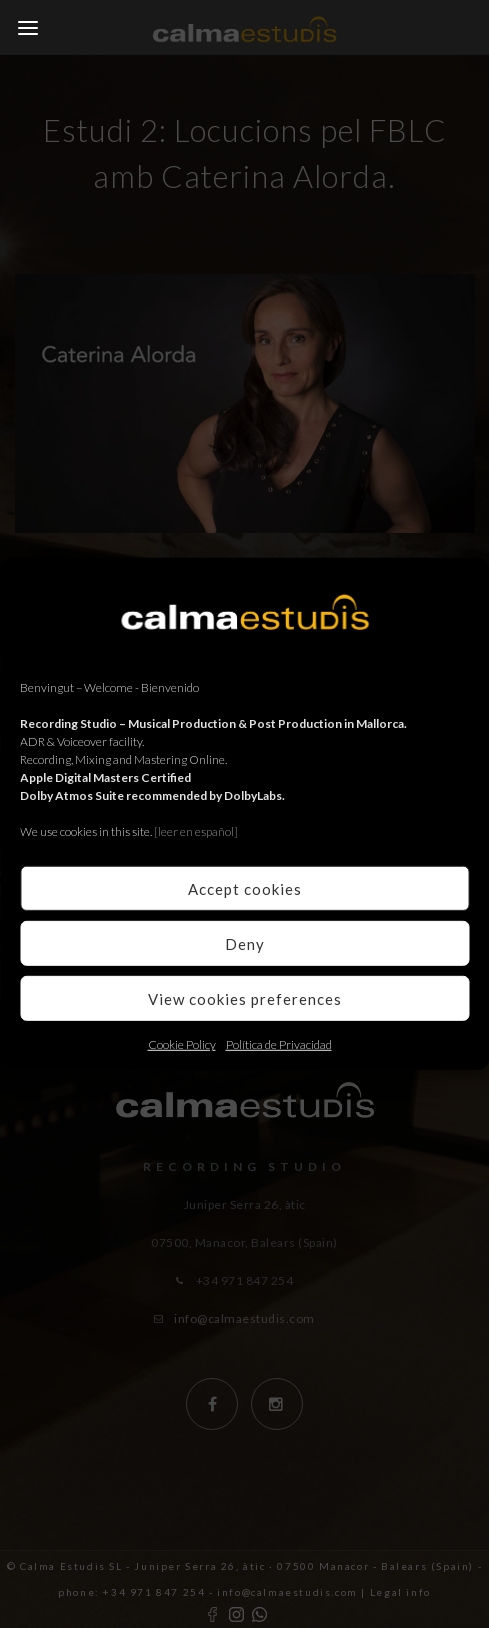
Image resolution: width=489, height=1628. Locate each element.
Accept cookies (245, 888)
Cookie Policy (182, 1044)
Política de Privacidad (279, 1044)
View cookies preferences (245, 998)
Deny (245, 943)
